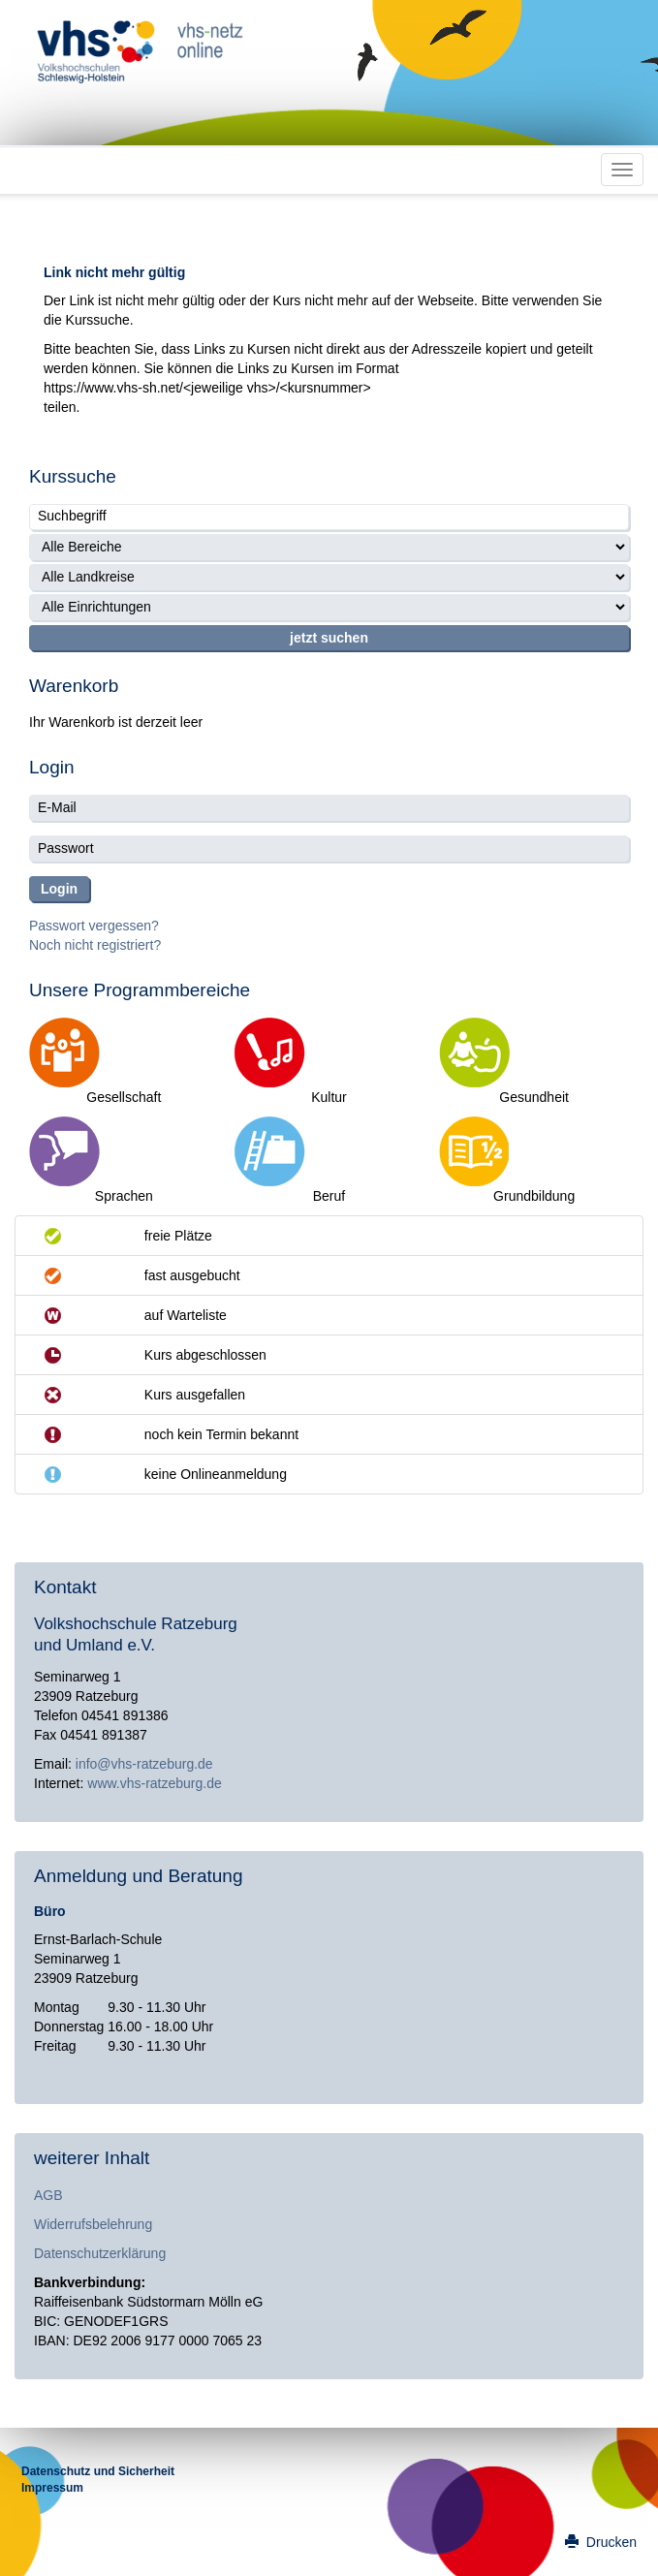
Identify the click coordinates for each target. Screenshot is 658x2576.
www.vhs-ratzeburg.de (154, 1783)
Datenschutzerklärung (100, 2253)
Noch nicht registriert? (95, 945)
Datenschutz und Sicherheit (97, 2471)
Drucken (601, 2542)
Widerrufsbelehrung (93, 2224)
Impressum (52, 2488)
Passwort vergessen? (94, 925)
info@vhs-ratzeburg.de (144, 1764)
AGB (48, 2195)
